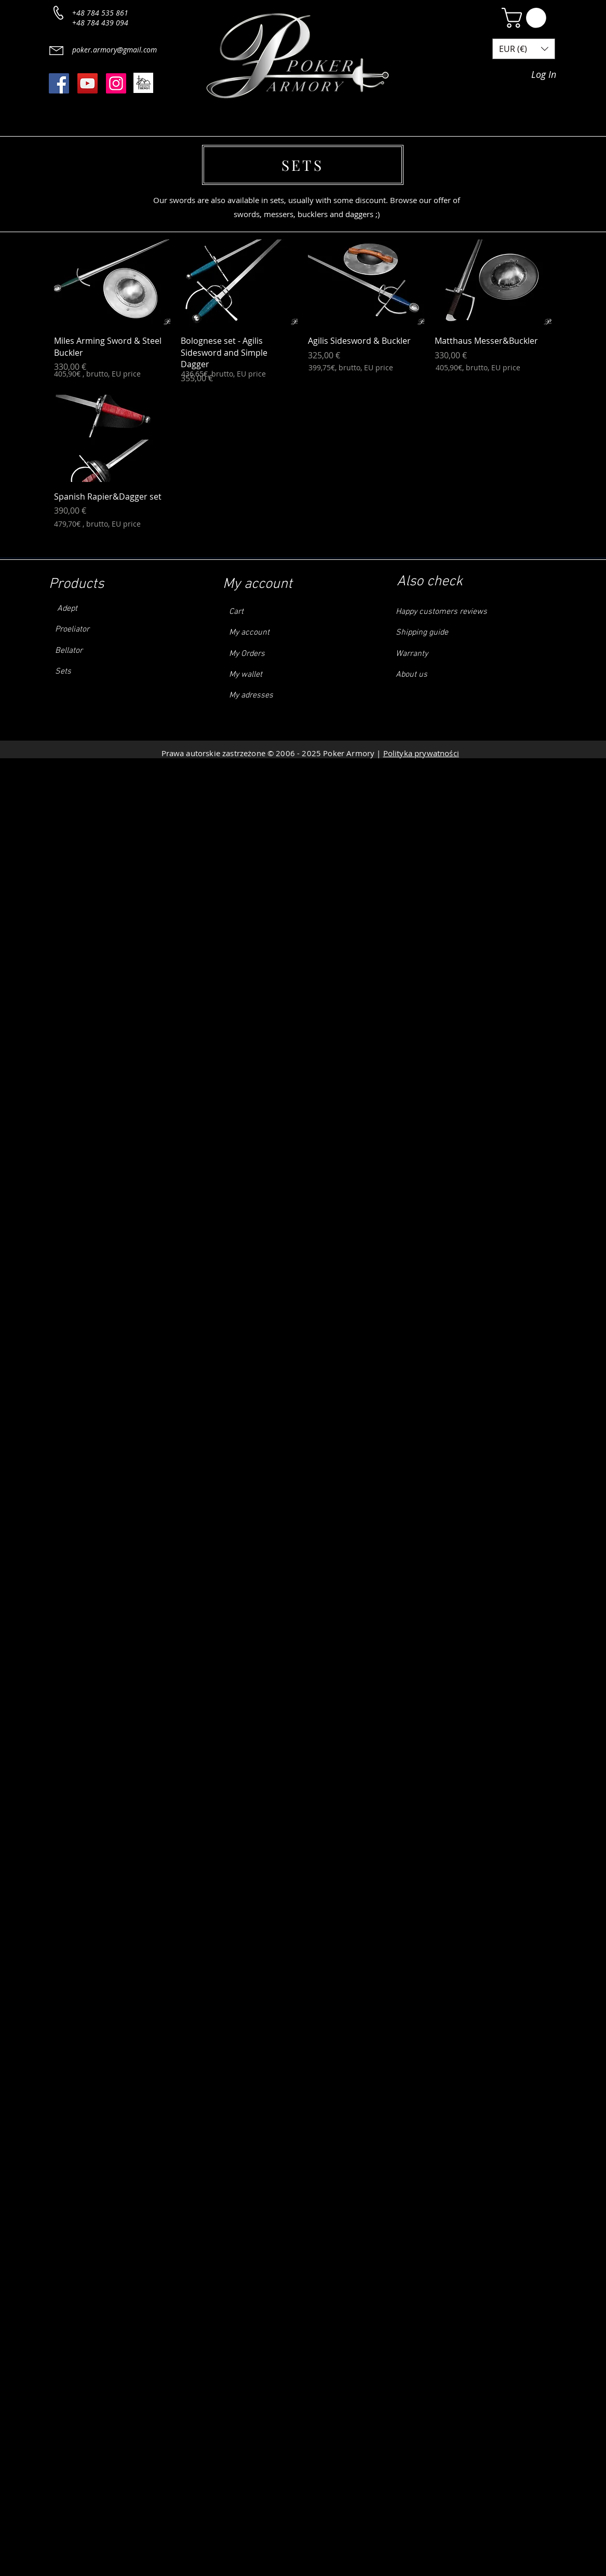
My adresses (251, 695)
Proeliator (72, 629)
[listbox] (523, 48)
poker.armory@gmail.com (114, 50)
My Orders (247, 654)
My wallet (245, 674)
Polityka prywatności (421, 753)
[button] (526, 18)
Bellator (68, 651)
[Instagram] (116, 83)
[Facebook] (59, 83)
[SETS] (302, 165)
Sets (63, 671)
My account (249, 632)
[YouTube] (87, 83)
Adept (63, 608)
